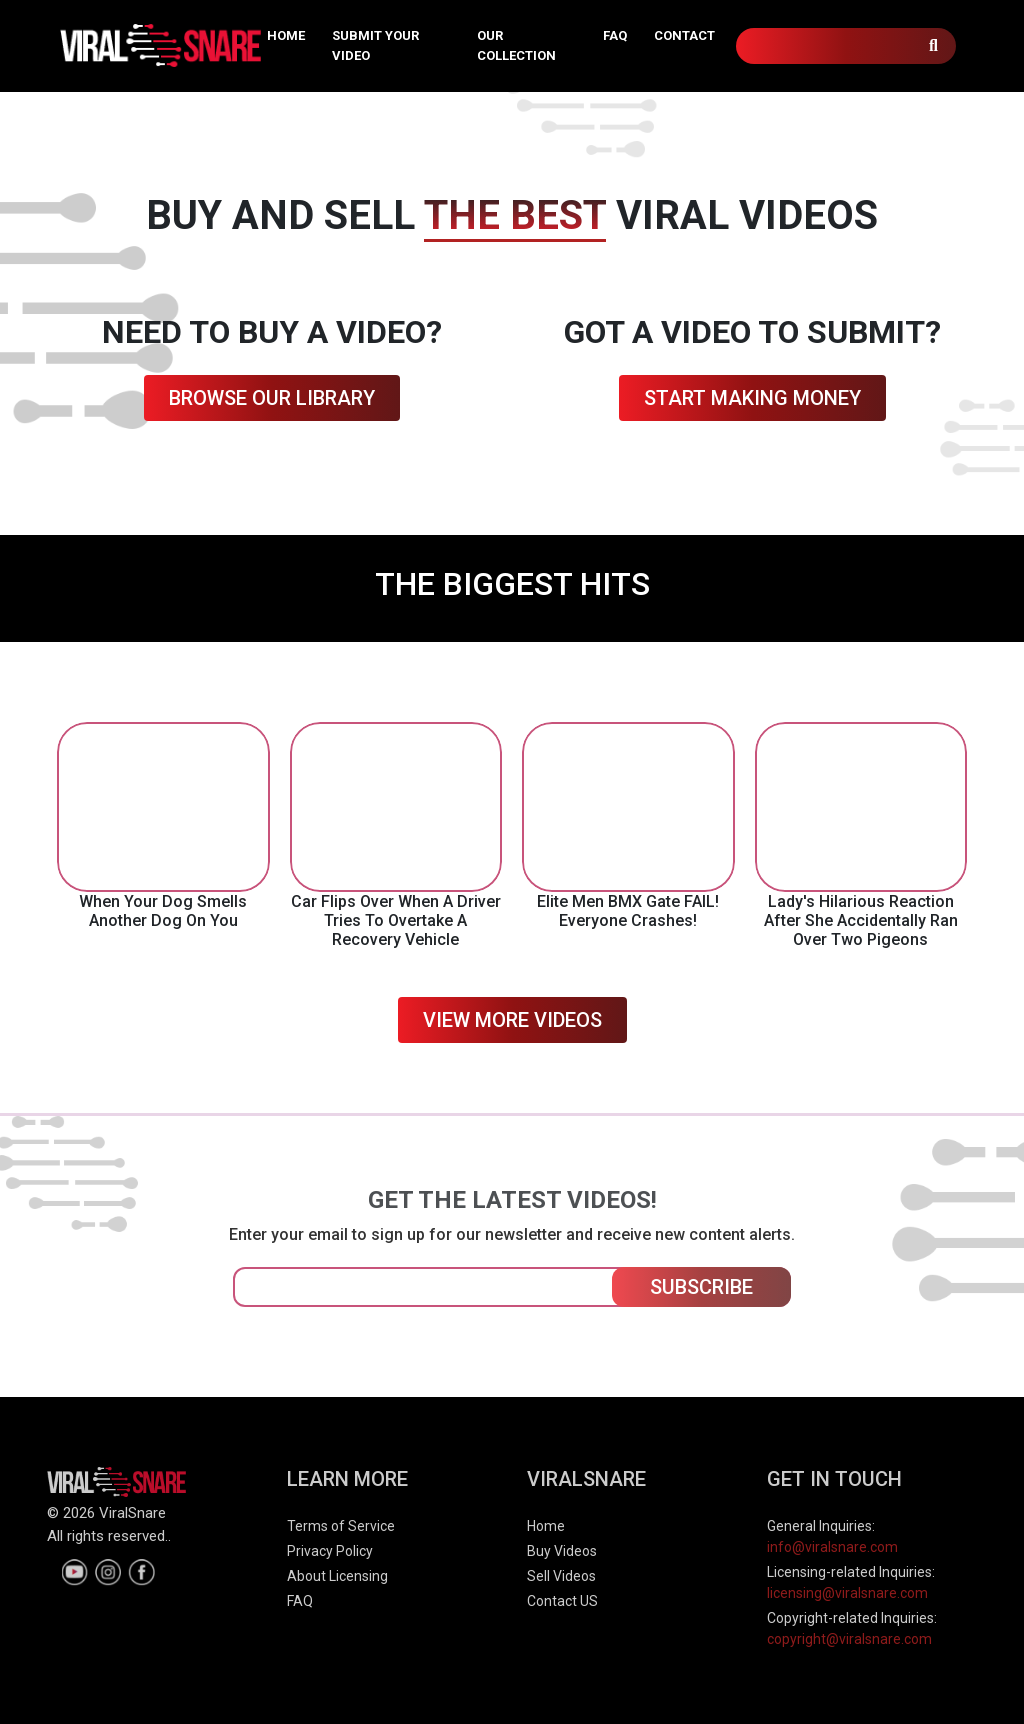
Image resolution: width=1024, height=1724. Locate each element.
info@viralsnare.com (832, 1547)
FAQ (615, 35)
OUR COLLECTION (516, 45)
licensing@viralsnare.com (847, 1593)
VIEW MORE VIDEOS (512, 1020)
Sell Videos (561, 1576)
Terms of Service (341, 1526)
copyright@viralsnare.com (849, 1639)
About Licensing (337, 1576)
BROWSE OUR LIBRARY (272, 398)
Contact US (562, 1601)
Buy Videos (562, 1551)
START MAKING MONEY (752, 398)
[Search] (846, 46)
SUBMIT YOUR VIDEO (375, 45)
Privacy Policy (330, 1551)
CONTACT (684, 35)
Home (546, 1526)
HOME (286, 35)
